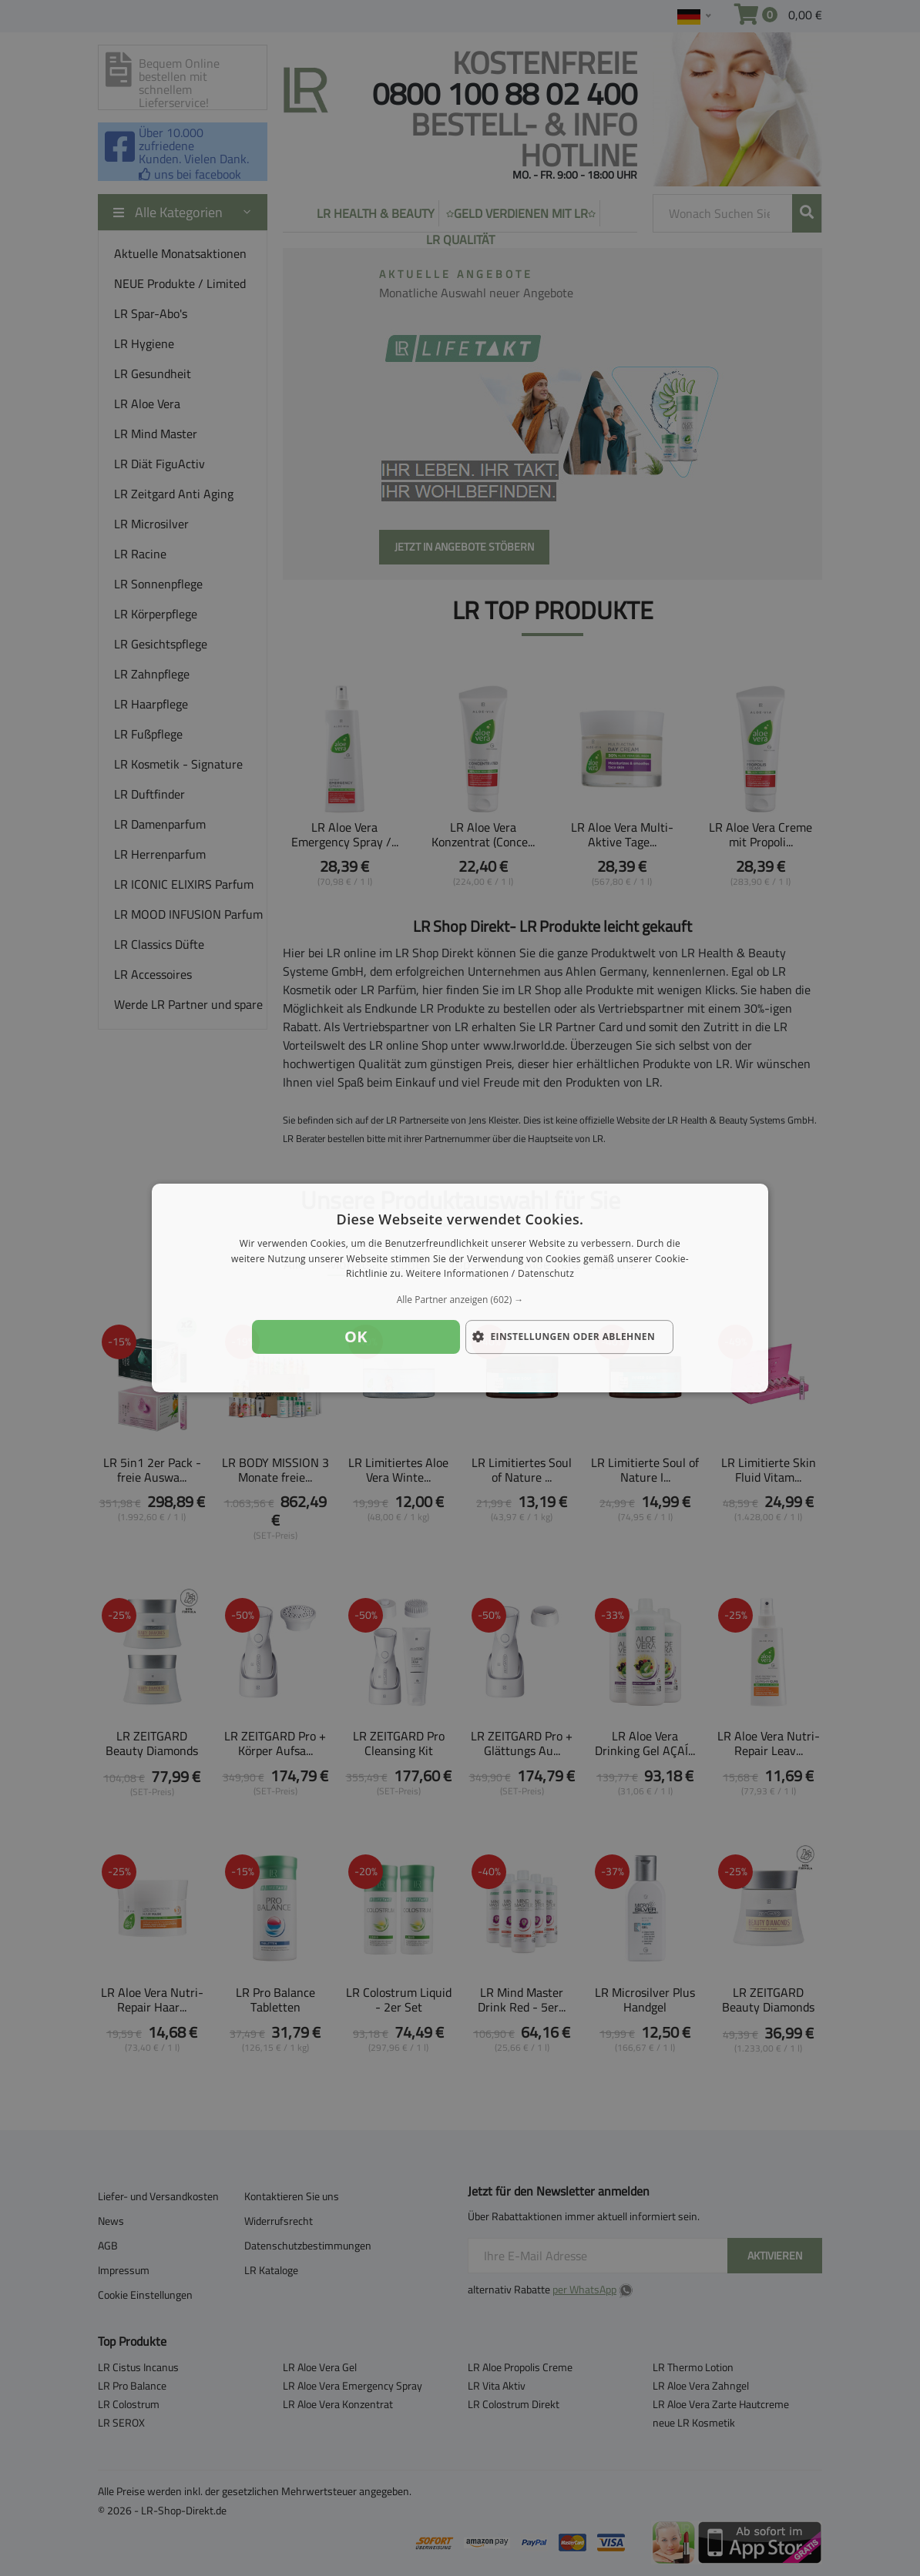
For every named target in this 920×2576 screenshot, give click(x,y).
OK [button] (356, 1336)
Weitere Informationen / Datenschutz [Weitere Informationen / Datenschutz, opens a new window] (490, 1274)
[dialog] (460, 1288)
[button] (460, 1300)
